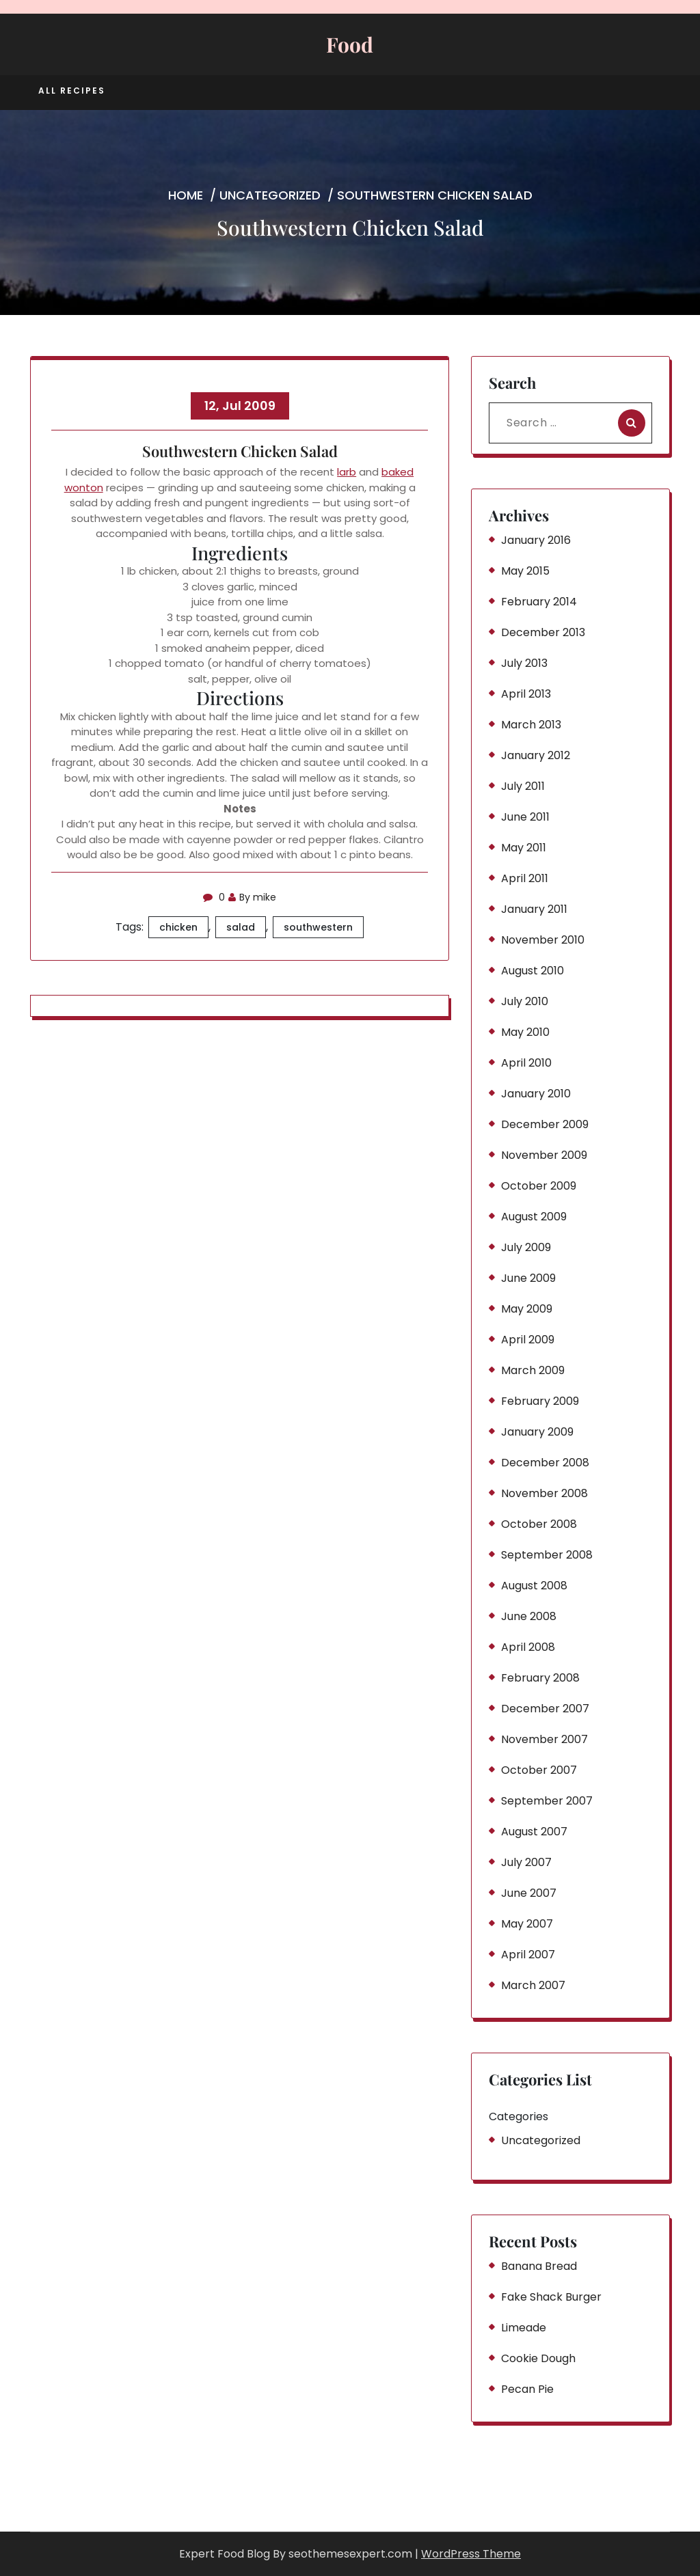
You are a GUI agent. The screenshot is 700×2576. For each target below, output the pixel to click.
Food (349, 44)
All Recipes (71, 90)
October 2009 (538, 1186)
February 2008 (540, 1678)
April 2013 (526, 694)
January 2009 (537, 1432)
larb (346, 472)
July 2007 (526, 1862)
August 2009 (534, 1216)
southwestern (318, 927)
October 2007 (539, 1770)
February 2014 (539, 601)
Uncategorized (270, 195)
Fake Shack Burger (551, 2297)
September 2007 (547, 1801)
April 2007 (528, 1954)
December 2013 (543, 632)
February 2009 (540, 1401)
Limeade (523, 2327)
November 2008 (544, 1493)
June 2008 (528, 1616)
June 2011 (525, 817)
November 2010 (542, 940)
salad (240, 927)
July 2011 (523, 786)
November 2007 (544, 1739)
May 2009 (526, 1309)
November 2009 (544, 1155)
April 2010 (526, 1063)
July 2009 (526, 1247)
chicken (178, 927)
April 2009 (527, 1339)
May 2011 (523, 847)
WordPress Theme (471, 2554)
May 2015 (525, 571)
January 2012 (535, 755)
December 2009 (545, 1124)
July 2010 (524, 1001)
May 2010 (525, 1032)
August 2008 (534, 1585)
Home (185, 195)
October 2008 (539, 1524)
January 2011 (534, 909)
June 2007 (528, 1893)
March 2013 (531, 724)
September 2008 (547, 1555)
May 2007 (527, 1924)
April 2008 (528, 1647)
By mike (252, 897)
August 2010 (532, 970)
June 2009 (528, 1278)
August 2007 (534, 1831)
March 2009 (533, 1370)
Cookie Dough (538, 2358)
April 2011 (524, 878)
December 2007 (545, 1708)
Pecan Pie (527, 2389)
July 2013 (524, 663)
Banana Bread (539, 2266)
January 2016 (536, 540)
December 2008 (545, 1462)
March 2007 (533, 1985)
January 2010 (536, 1093)
